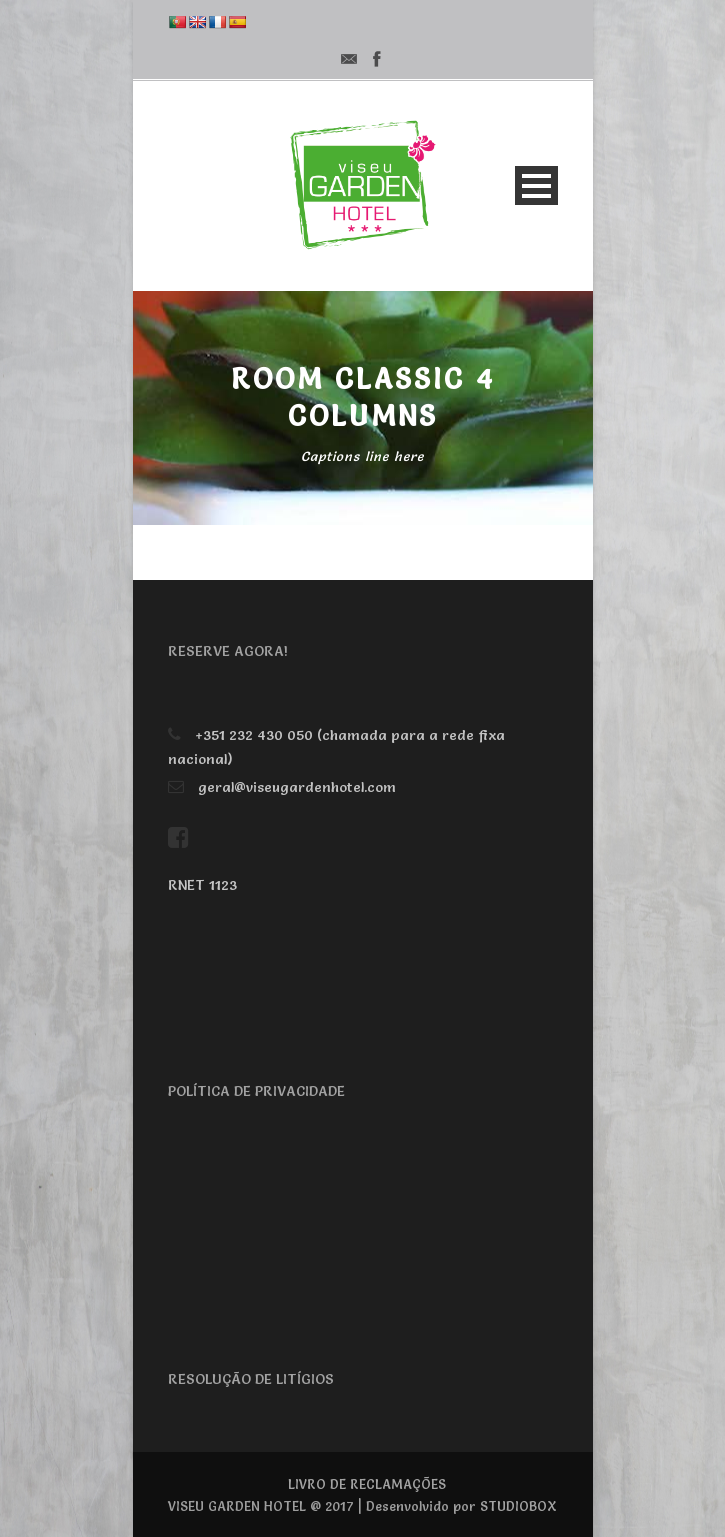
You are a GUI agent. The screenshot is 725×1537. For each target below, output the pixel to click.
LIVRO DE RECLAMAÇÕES (367, 1484)
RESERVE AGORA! (228, 651)
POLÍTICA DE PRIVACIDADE (256, 1091)
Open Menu (536, 185)
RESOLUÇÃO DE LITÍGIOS (251, 1379)
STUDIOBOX (518, 1506)
